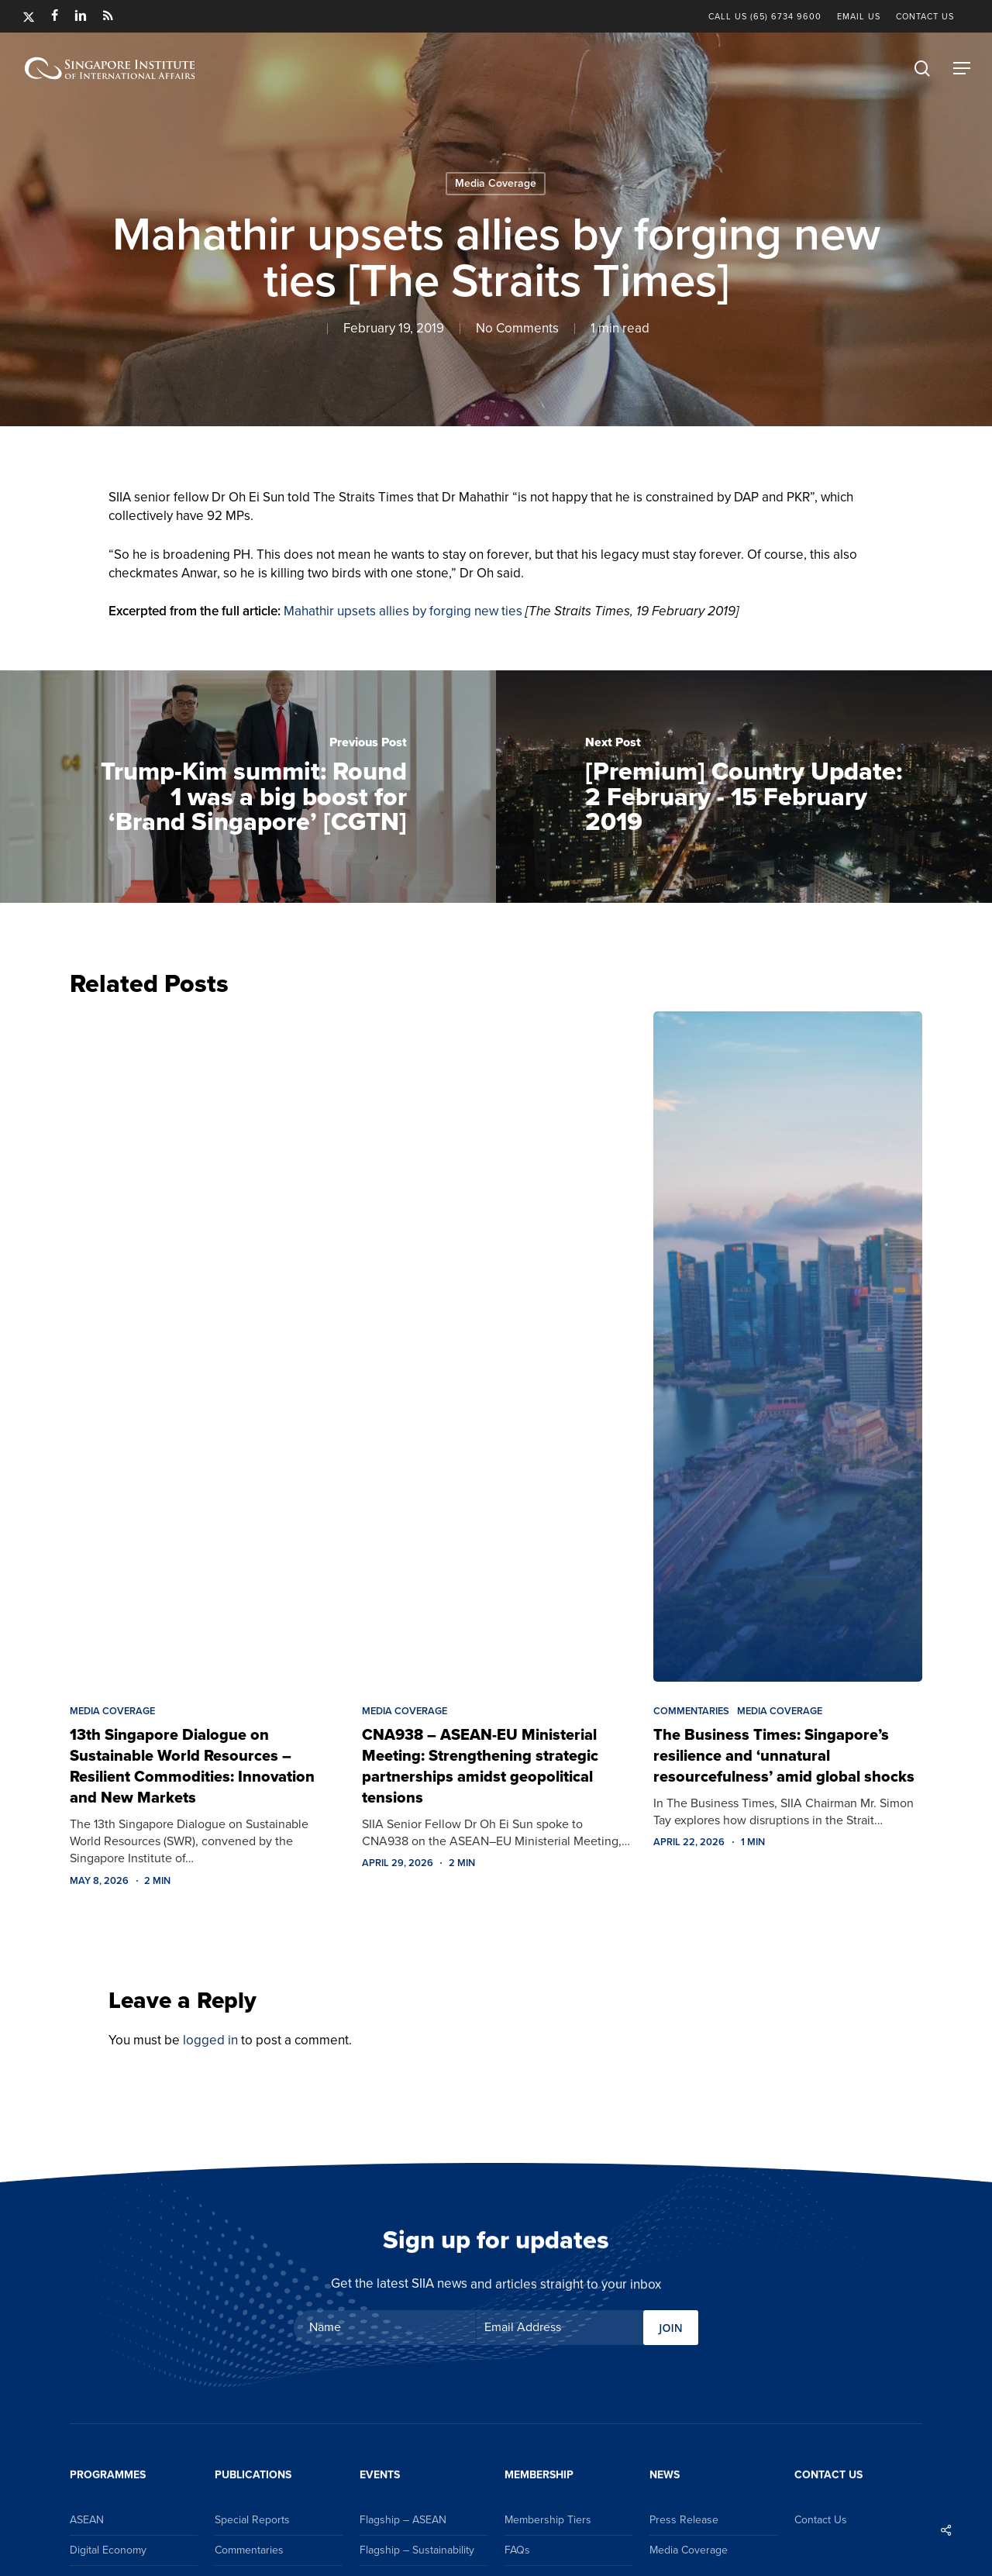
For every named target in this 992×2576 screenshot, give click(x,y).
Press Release (683, 2520)
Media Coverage (495, 183)
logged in (210, 2040)
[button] (961, 68)
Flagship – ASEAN (403, 2520)
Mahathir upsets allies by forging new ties (403, 611)
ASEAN (87, 2520)
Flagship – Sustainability (417, 2550)
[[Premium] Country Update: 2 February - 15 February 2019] (744, 786)
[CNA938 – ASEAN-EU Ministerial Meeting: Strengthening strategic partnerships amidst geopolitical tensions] (496, 1346)
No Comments (517, 328)
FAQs (517, 2550)
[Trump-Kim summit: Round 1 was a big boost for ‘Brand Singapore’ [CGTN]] (248, 786)
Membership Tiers (548, 2520)
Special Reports (252, 2520)
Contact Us (820, 2520)
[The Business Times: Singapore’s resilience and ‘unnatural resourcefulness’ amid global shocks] (787, 1346)
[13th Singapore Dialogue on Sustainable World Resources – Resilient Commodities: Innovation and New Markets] (204, 1346)
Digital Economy (108, 2550)
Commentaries (691, 1711)
